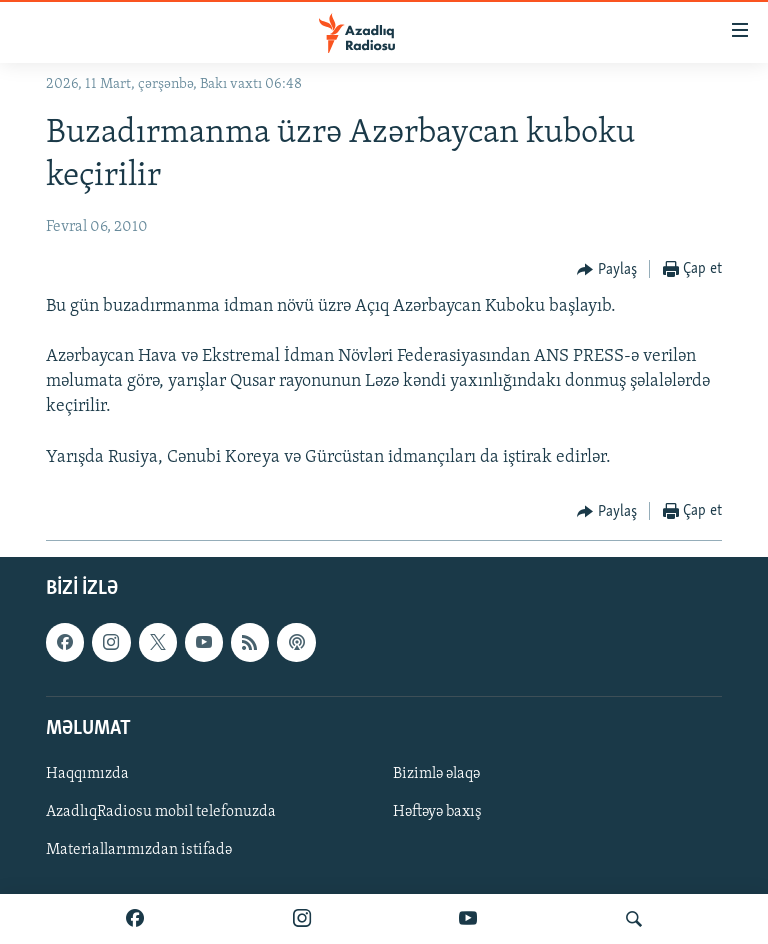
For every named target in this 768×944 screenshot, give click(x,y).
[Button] (607, 270)
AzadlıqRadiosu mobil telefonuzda (161, 812)
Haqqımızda (87, 774)
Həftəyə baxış (437, 812)
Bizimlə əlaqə (436, 774)
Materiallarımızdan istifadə (139, 850)
